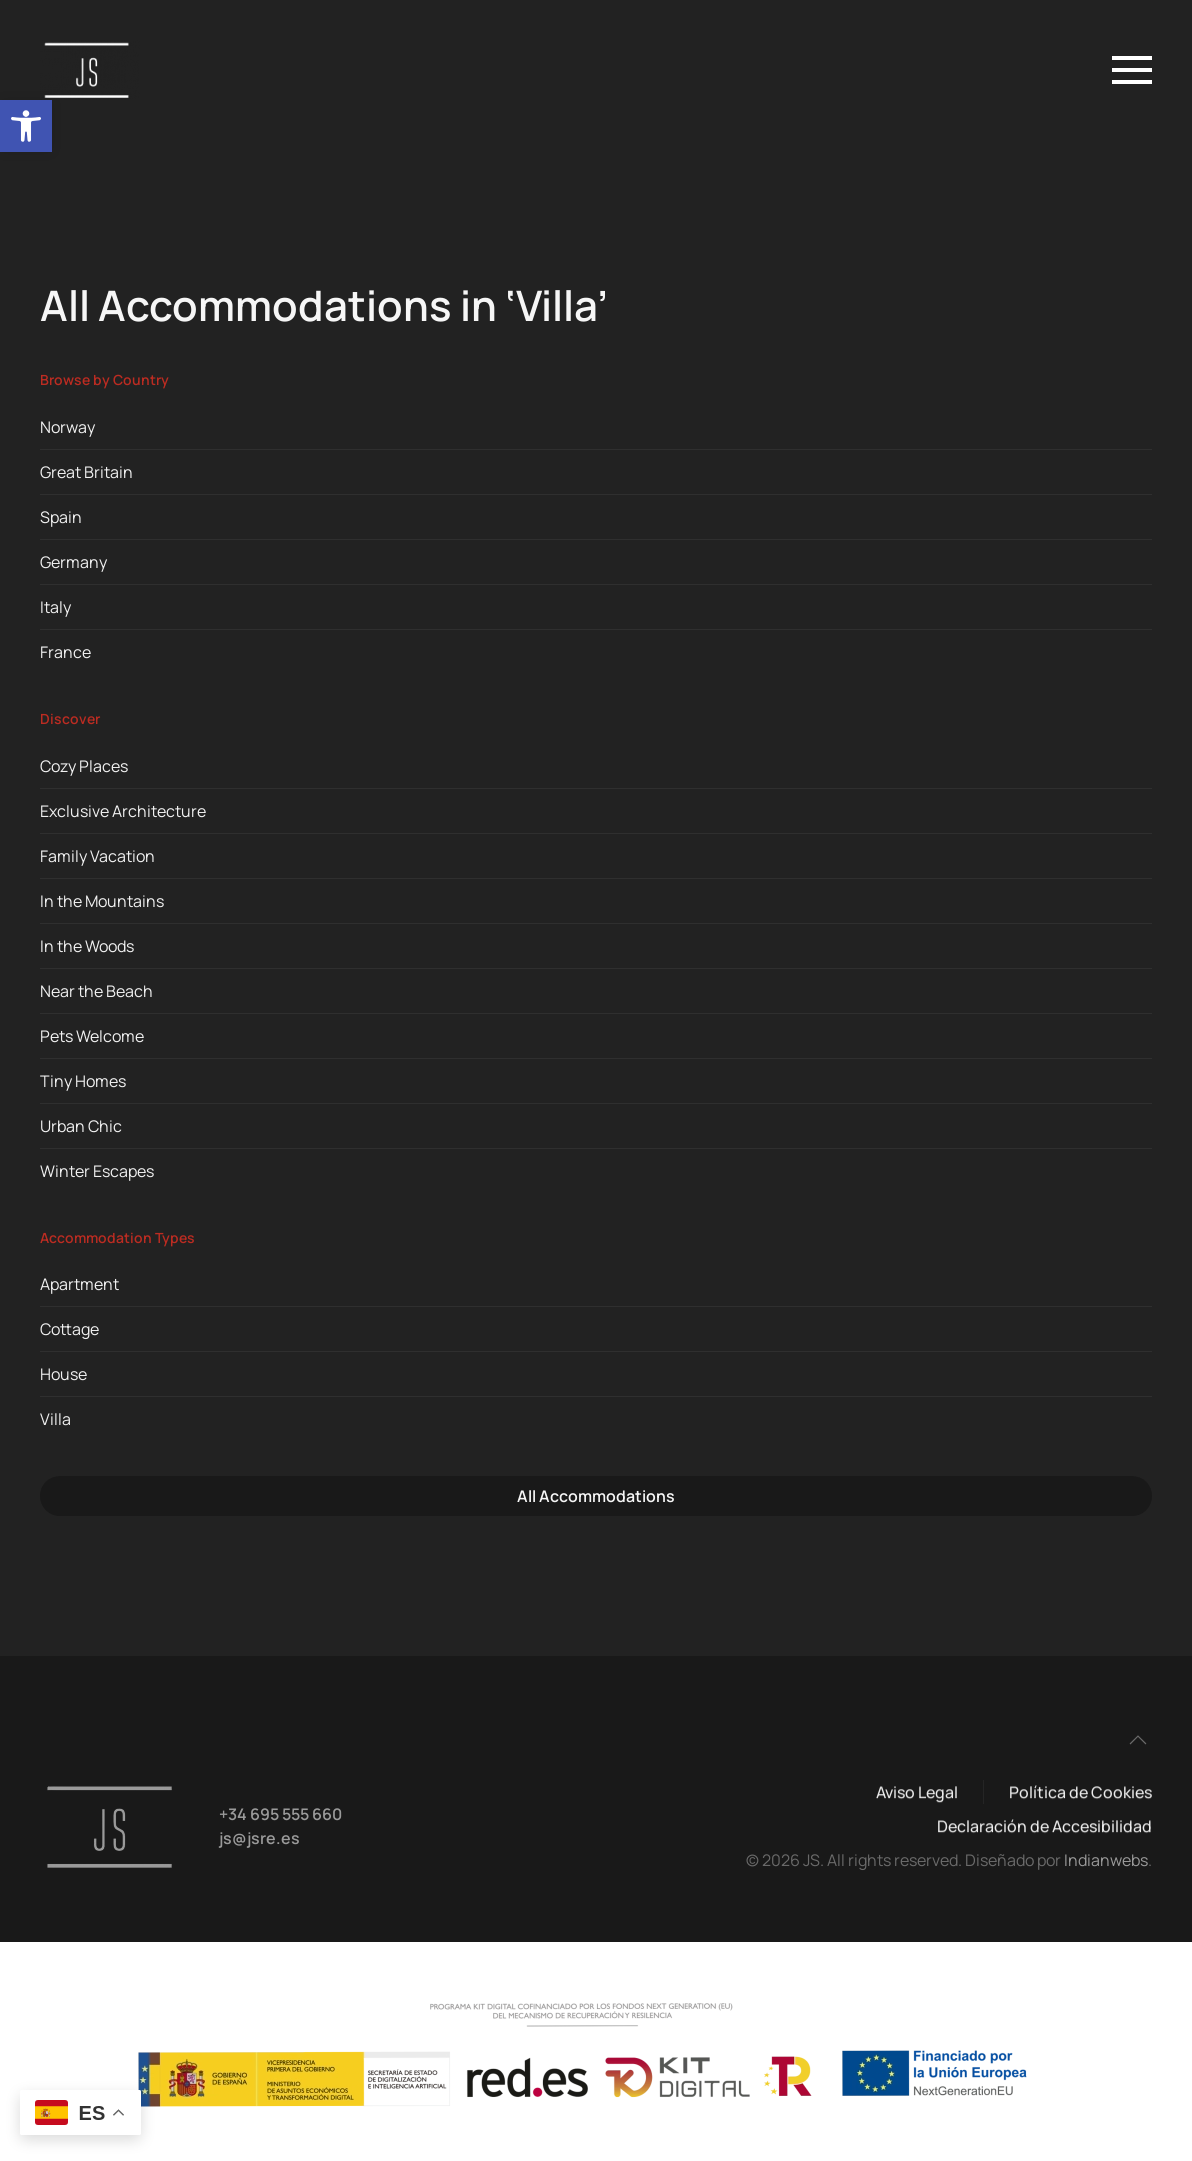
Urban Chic (81, 1126)
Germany (73, 562)
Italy (55, 607)
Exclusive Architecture (123, 811)
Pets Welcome (92, 1036)
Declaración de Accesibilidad (1044, 1828)
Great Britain (86, 472)
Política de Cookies (1080, 1794)
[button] (26, 126)
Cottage (69, 1329)
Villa (55, 1419)
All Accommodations (596, 1496)
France (65, 652)
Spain (61, 517)
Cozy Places (84, 766)
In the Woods (87, 946)
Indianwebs (1106, 1860)
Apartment (79, 1284)
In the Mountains (102, 901)
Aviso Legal (917, 1794)
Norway (67, 427)
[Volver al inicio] (93, 70)
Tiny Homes (83, 1081)
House (63, 1374)
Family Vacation (97, 856)
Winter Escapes (97, 1171)
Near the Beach (96, 991)
